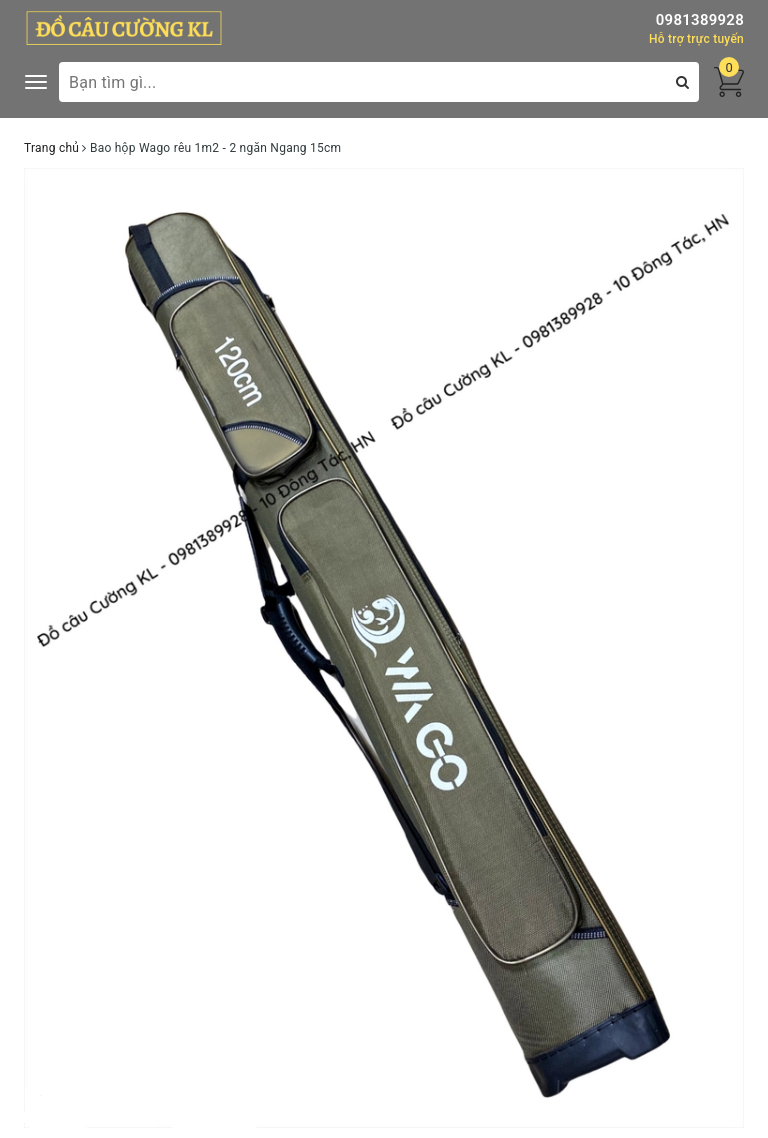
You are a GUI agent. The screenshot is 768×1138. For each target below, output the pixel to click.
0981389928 (700, 20)
